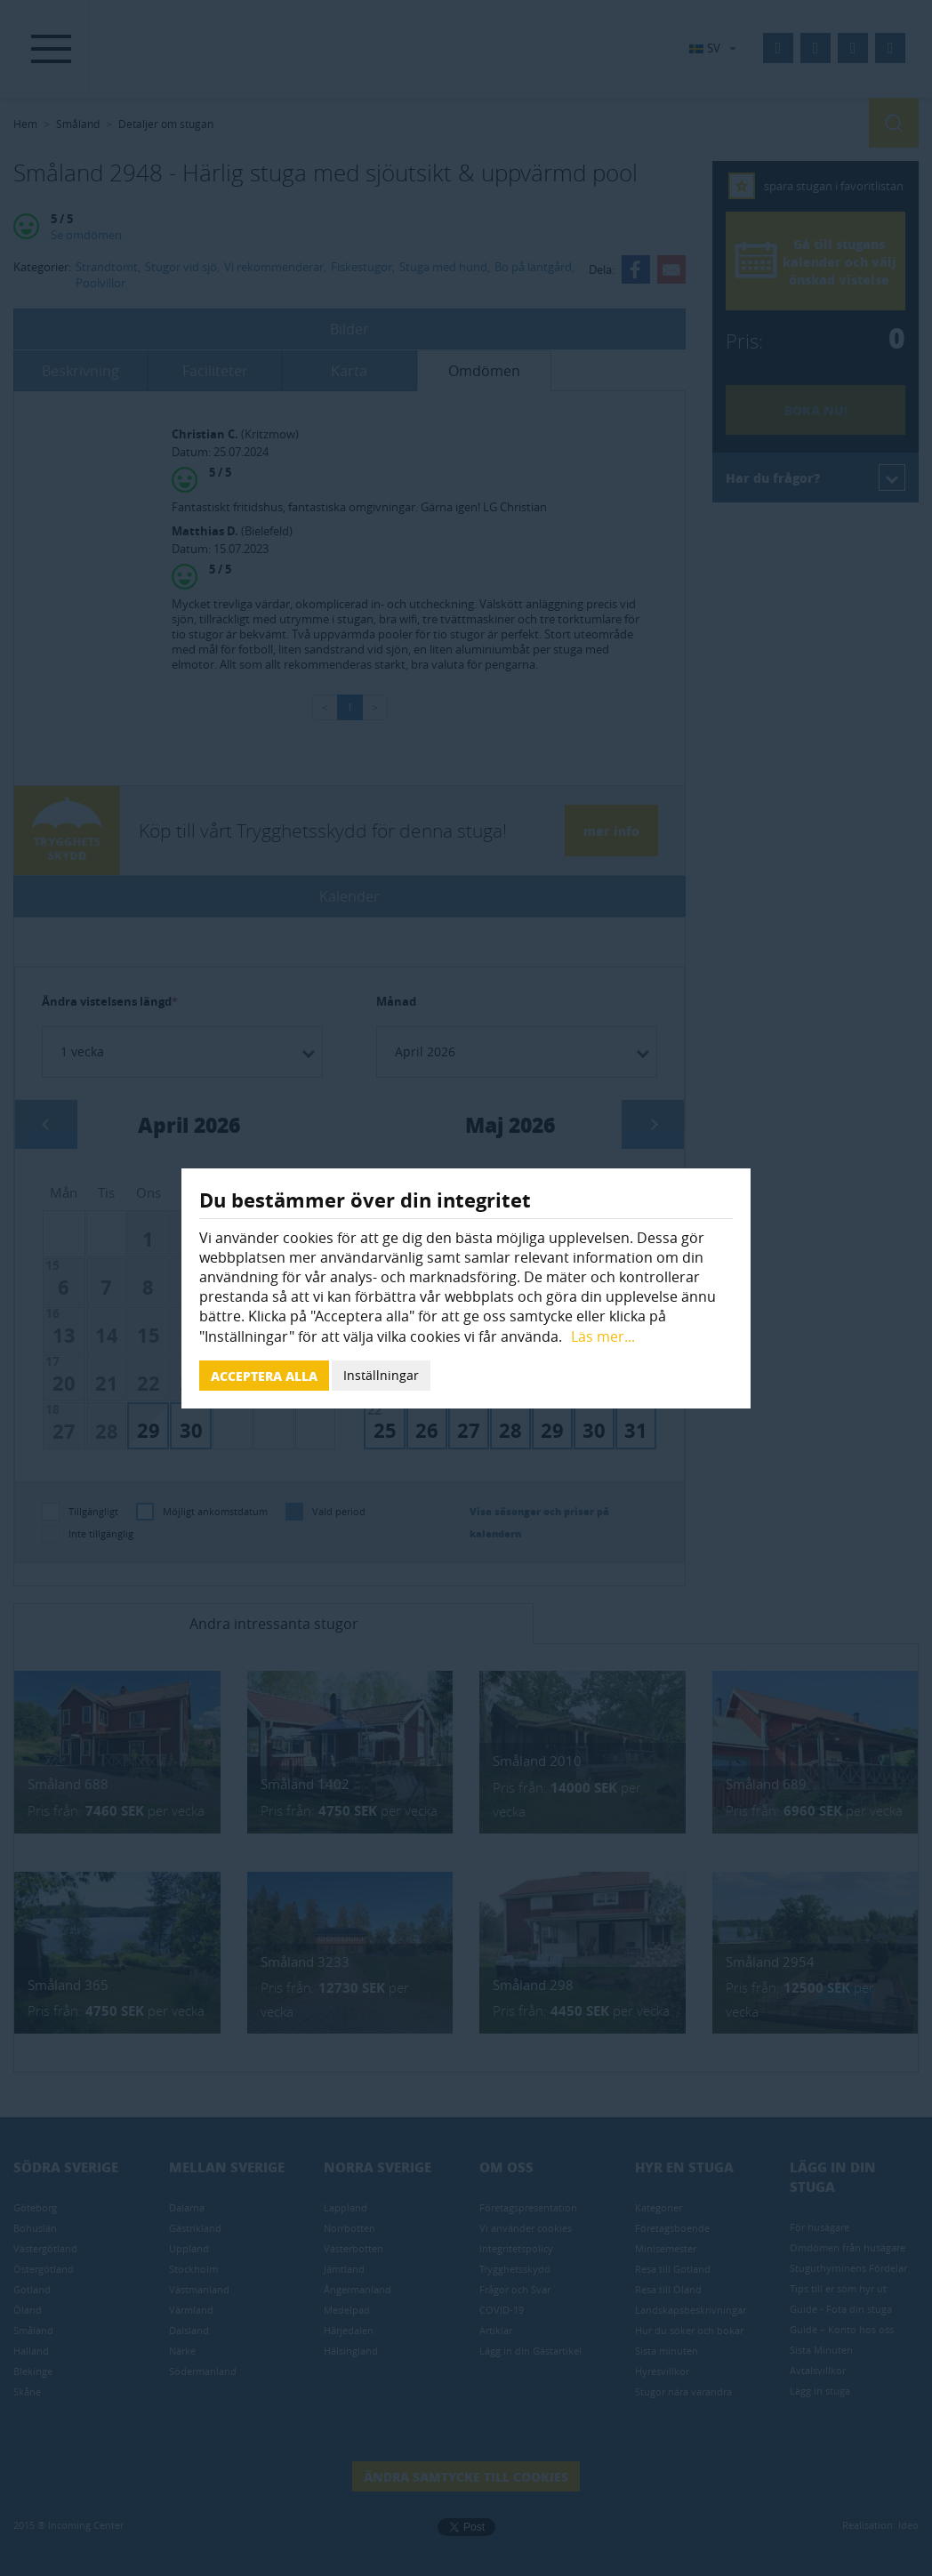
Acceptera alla (264, 1375)
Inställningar (381, 1375)
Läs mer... (603, 1336)
